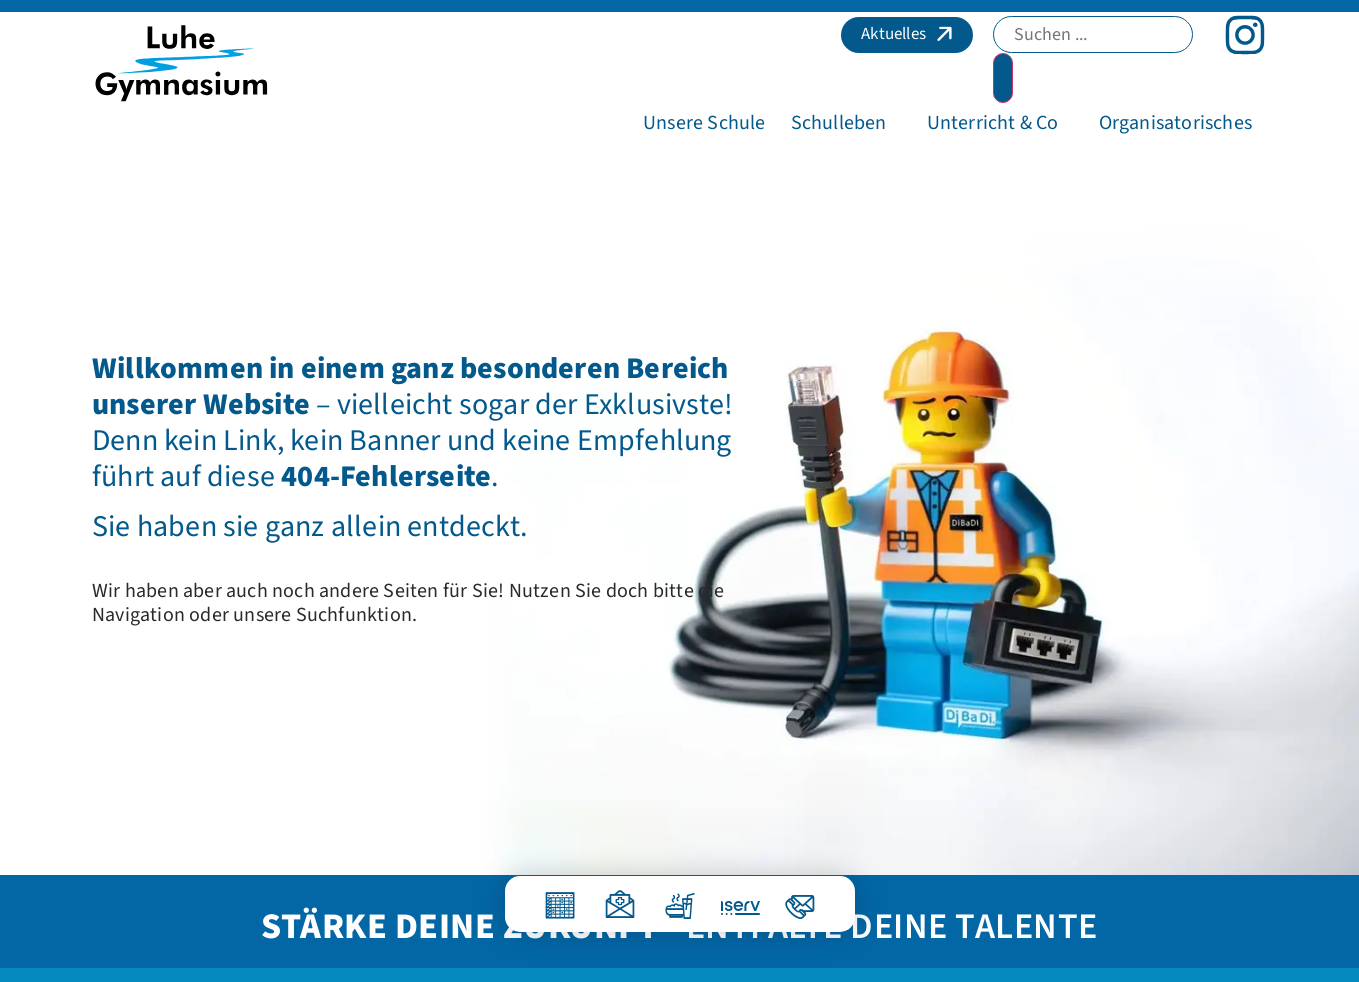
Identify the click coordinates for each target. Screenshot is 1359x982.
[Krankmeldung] (620, 897)
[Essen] (680, 897)
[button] (704, 123)
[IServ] (728, 900)
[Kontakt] (800, 897)
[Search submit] (1003, 78)
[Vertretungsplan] (560, 897)
